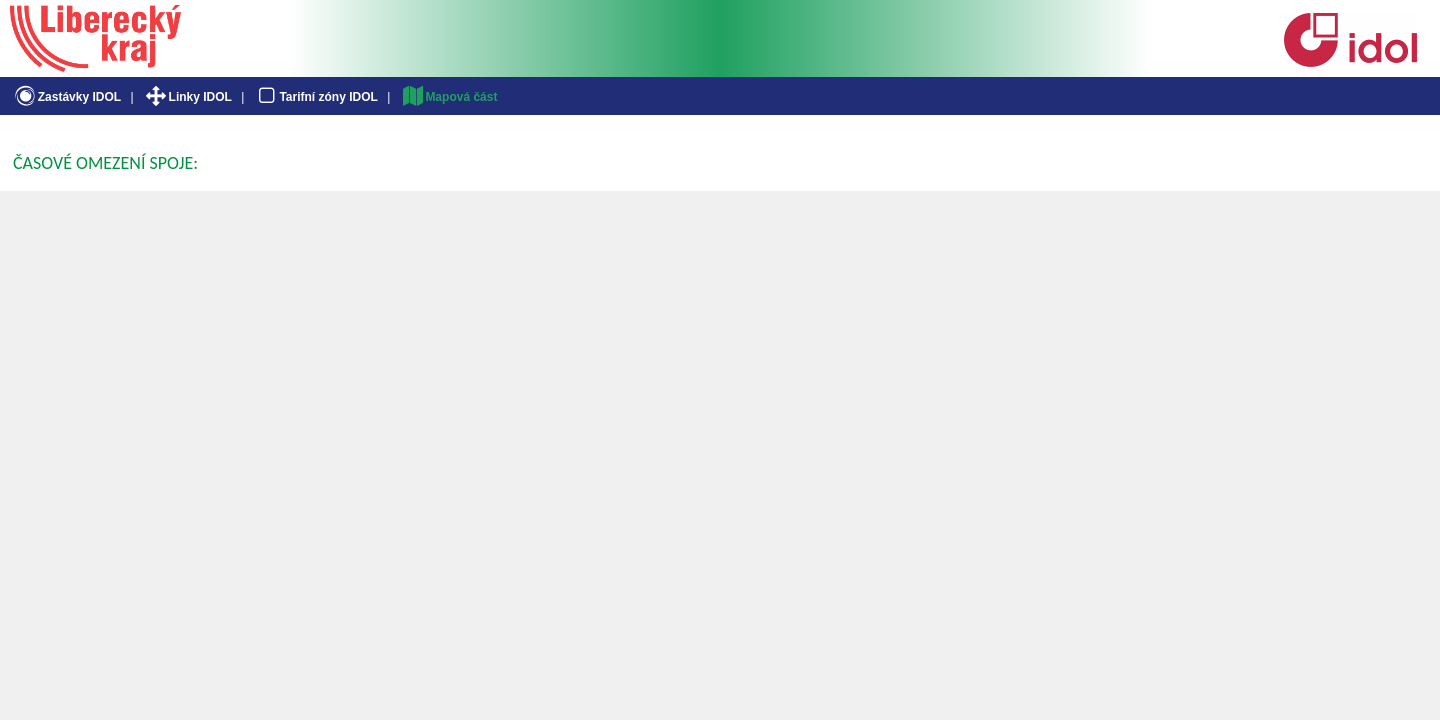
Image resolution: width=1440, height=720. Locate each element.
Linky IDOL (187, 97)
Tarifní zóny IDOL (316, 97)
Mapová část (449, 97)
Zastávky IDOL (66, 97)
